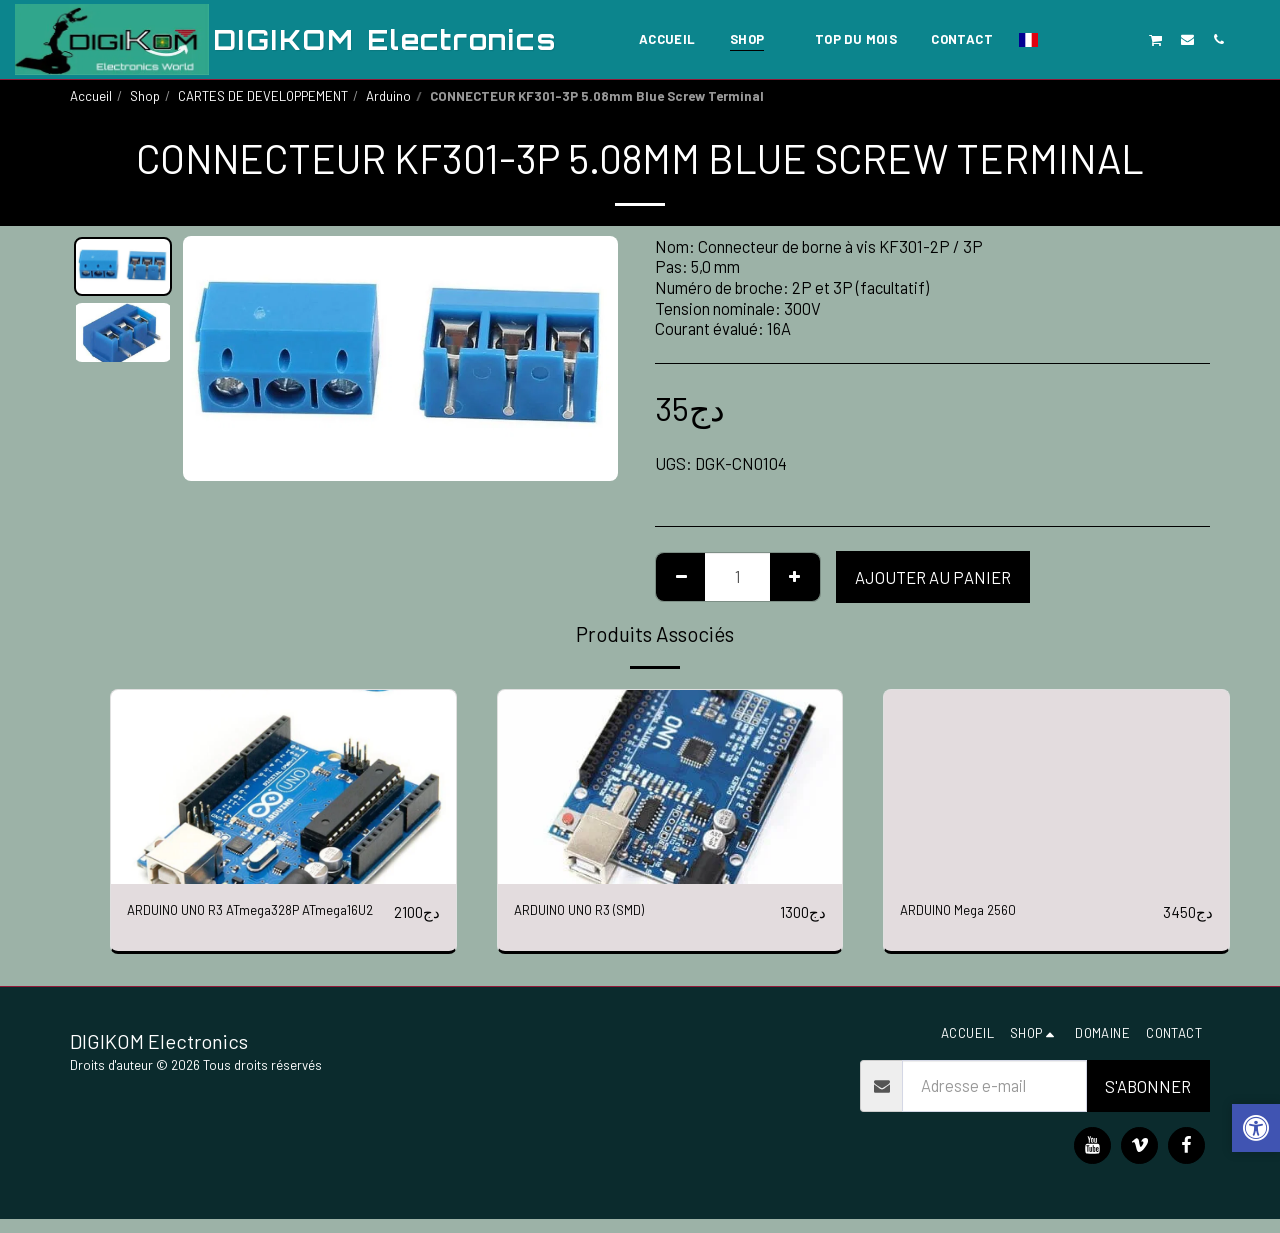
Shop (145, 96)
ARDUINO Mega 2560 (973, 912)
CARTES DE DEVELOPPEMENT (263, 96)
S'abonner (1148, 1099)
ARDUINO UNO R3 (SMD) (599, 912)
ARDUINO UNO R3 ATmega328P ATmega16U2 (238, 924)
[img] (283, 787)
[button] (1062, 39)
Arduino (388, 96)
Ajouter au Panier (933, 577)
